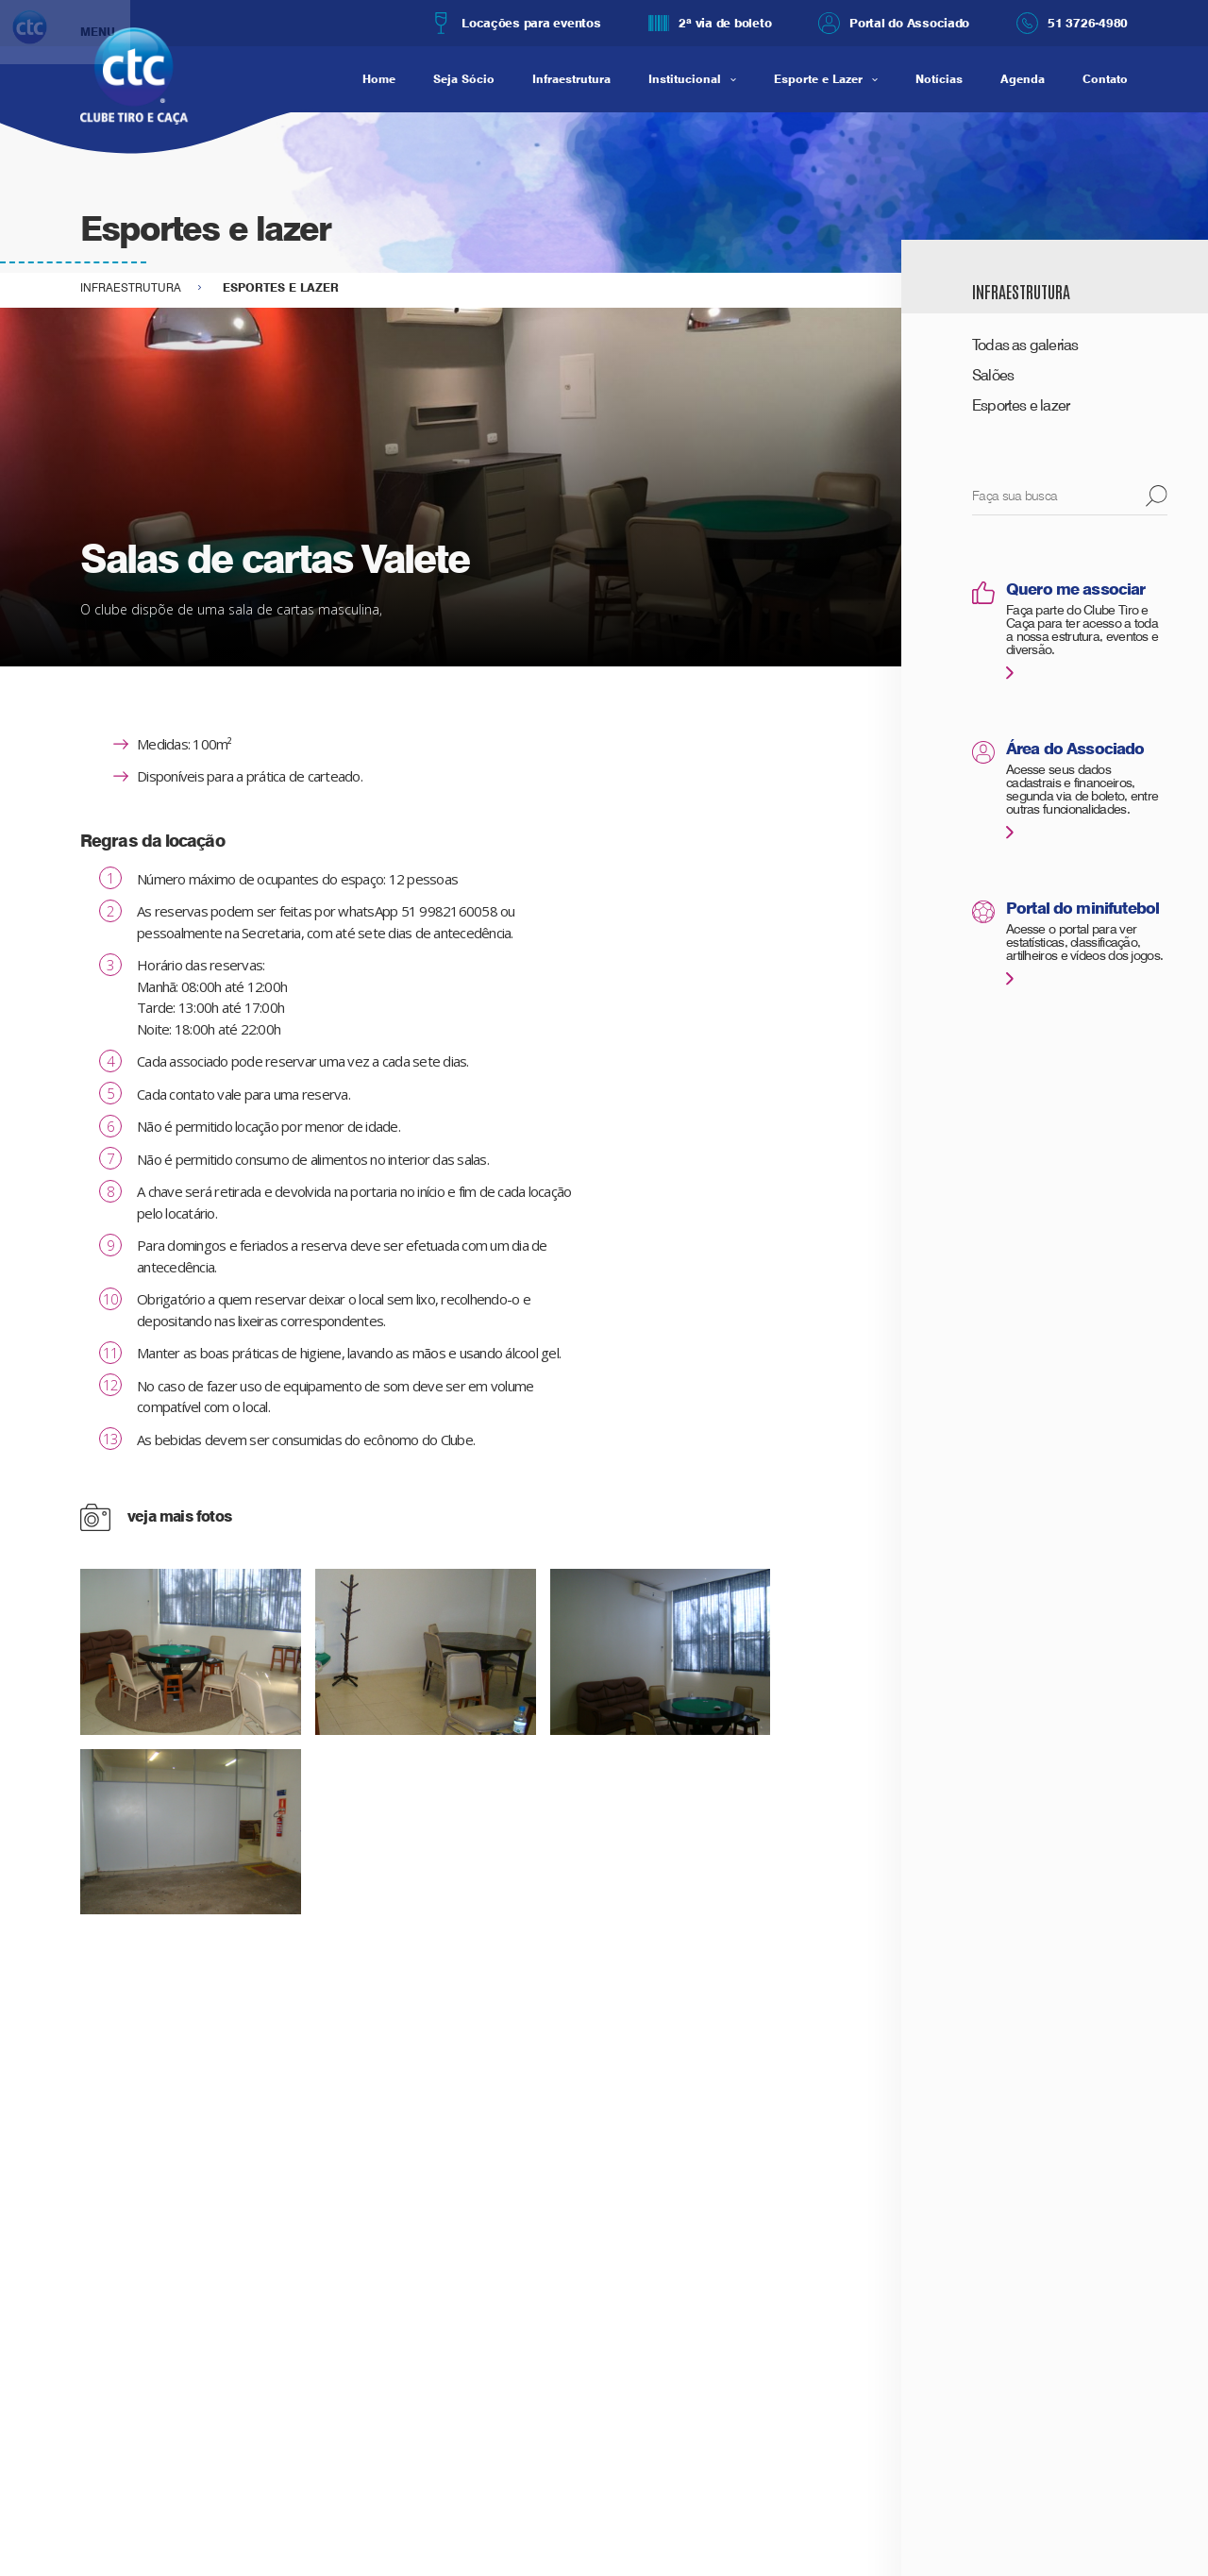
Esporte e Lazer (818, 79)
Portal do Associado (893, 23)
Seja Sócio (464, 79)
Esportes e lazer (1020, 405)
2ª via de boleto (710, 23)
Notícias (939, 79)
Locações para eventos (515, 23)
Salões (993, 375)
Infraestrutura (571, 79)
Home (378, 79)
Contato (1105, 79)
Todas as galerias (1025, 345)
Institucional (684, 79)
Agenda (1022, 79)
